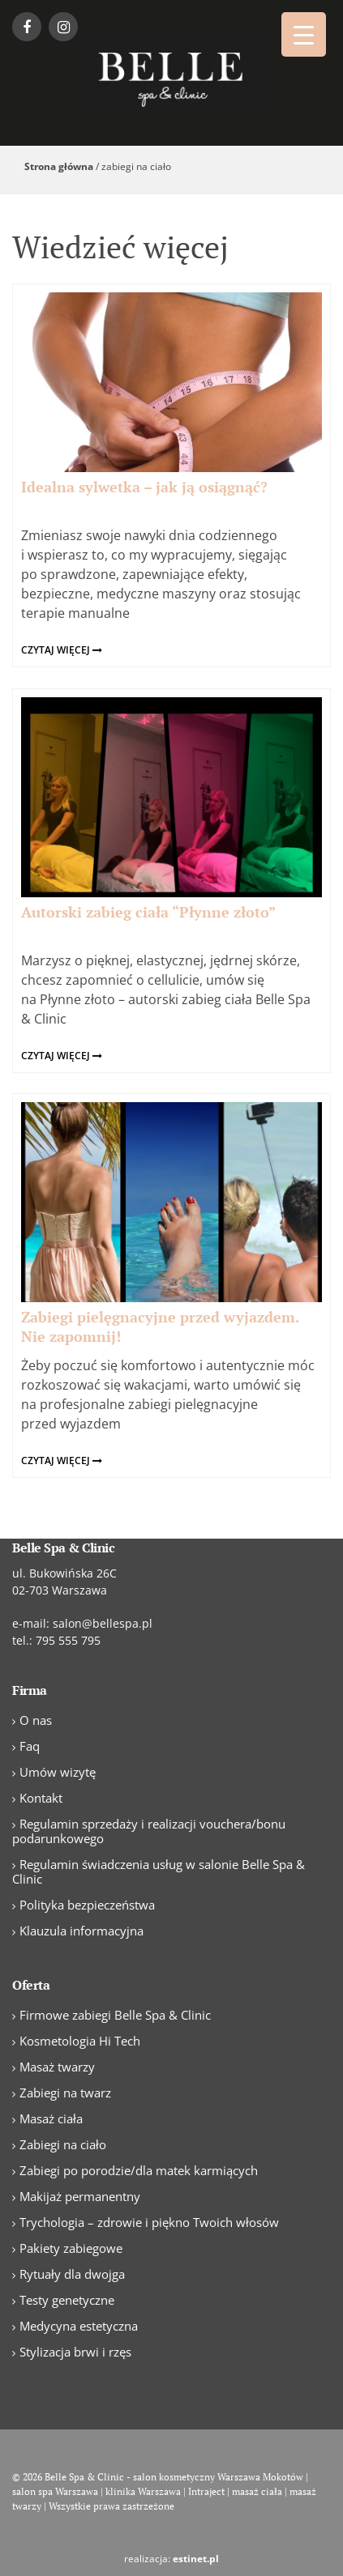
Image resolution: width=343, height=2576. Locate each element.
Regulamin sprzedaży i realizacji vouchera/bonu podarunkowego (148, 1831)
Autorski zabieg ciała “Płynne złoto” (148, 912)
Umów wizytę (57, 1772)
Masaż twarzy (57, 2067)
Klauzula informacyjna (81, 1930)
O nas (35, 1720)
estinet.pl (196, 2558)
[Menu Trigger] (303, 34)
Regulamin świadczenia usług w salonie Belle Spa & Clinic (158, 1871)
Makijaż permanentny (79, 2196)
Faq (29, 1746)
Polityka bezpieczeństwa (87, 1905)
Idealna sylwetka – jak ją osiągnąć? (144, 486)
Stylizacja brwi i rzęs (75, 2352)
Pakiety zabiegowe (70, 2248)
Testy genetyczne (66, 2300)
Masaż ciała (51, 2118)
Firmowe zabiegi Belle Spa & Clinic (115, 2015)
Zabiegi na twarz (65, 2092)
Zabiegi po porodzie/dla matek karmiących (138, 2170)
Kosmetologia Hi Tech (79, 2041)
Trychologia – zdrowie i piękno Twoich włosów (149, 2222)
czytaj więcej (61, 650)
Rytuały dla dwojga (72, 2274)
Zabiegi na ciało (62, 2144)
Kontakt (40, 1798)
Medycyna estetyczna (78, 2326)
